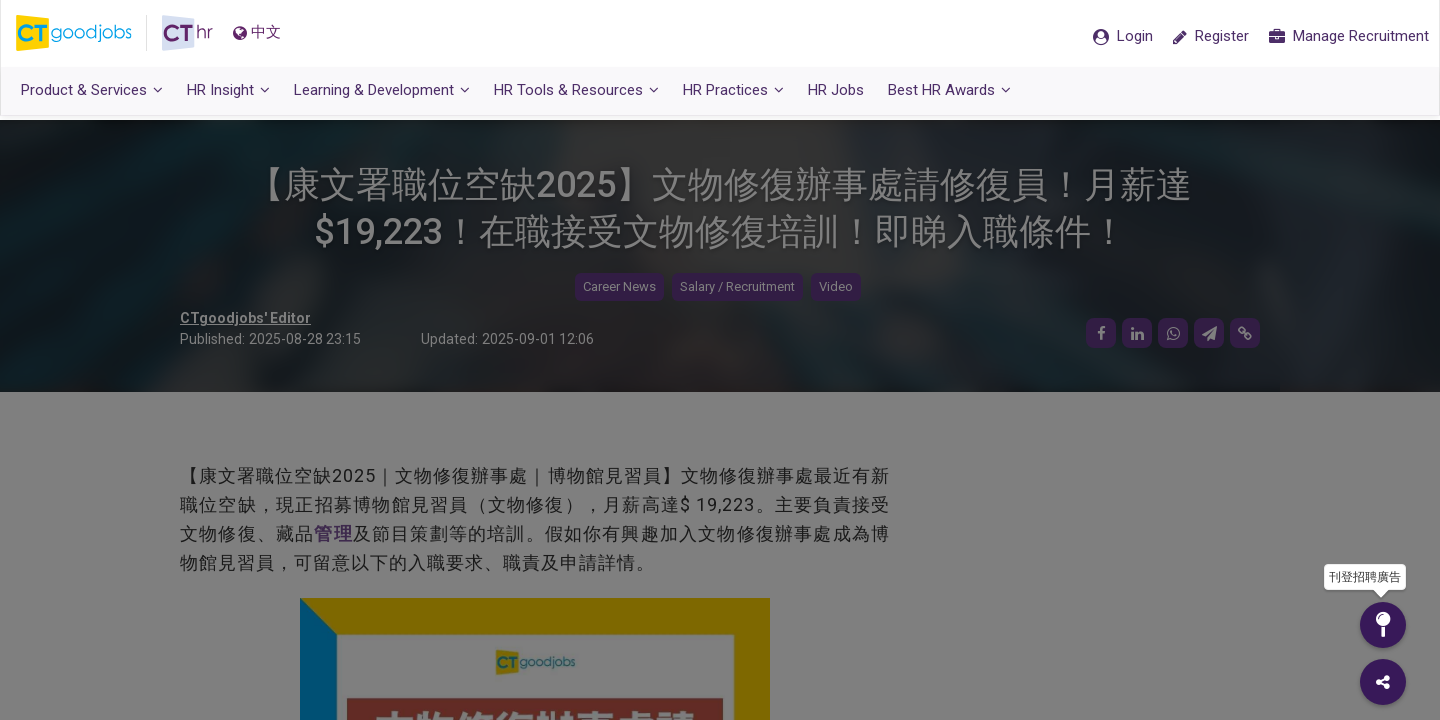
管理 (333, 533)
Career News (619, 287)
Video (836, 287)
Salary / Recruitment (737, 287)
